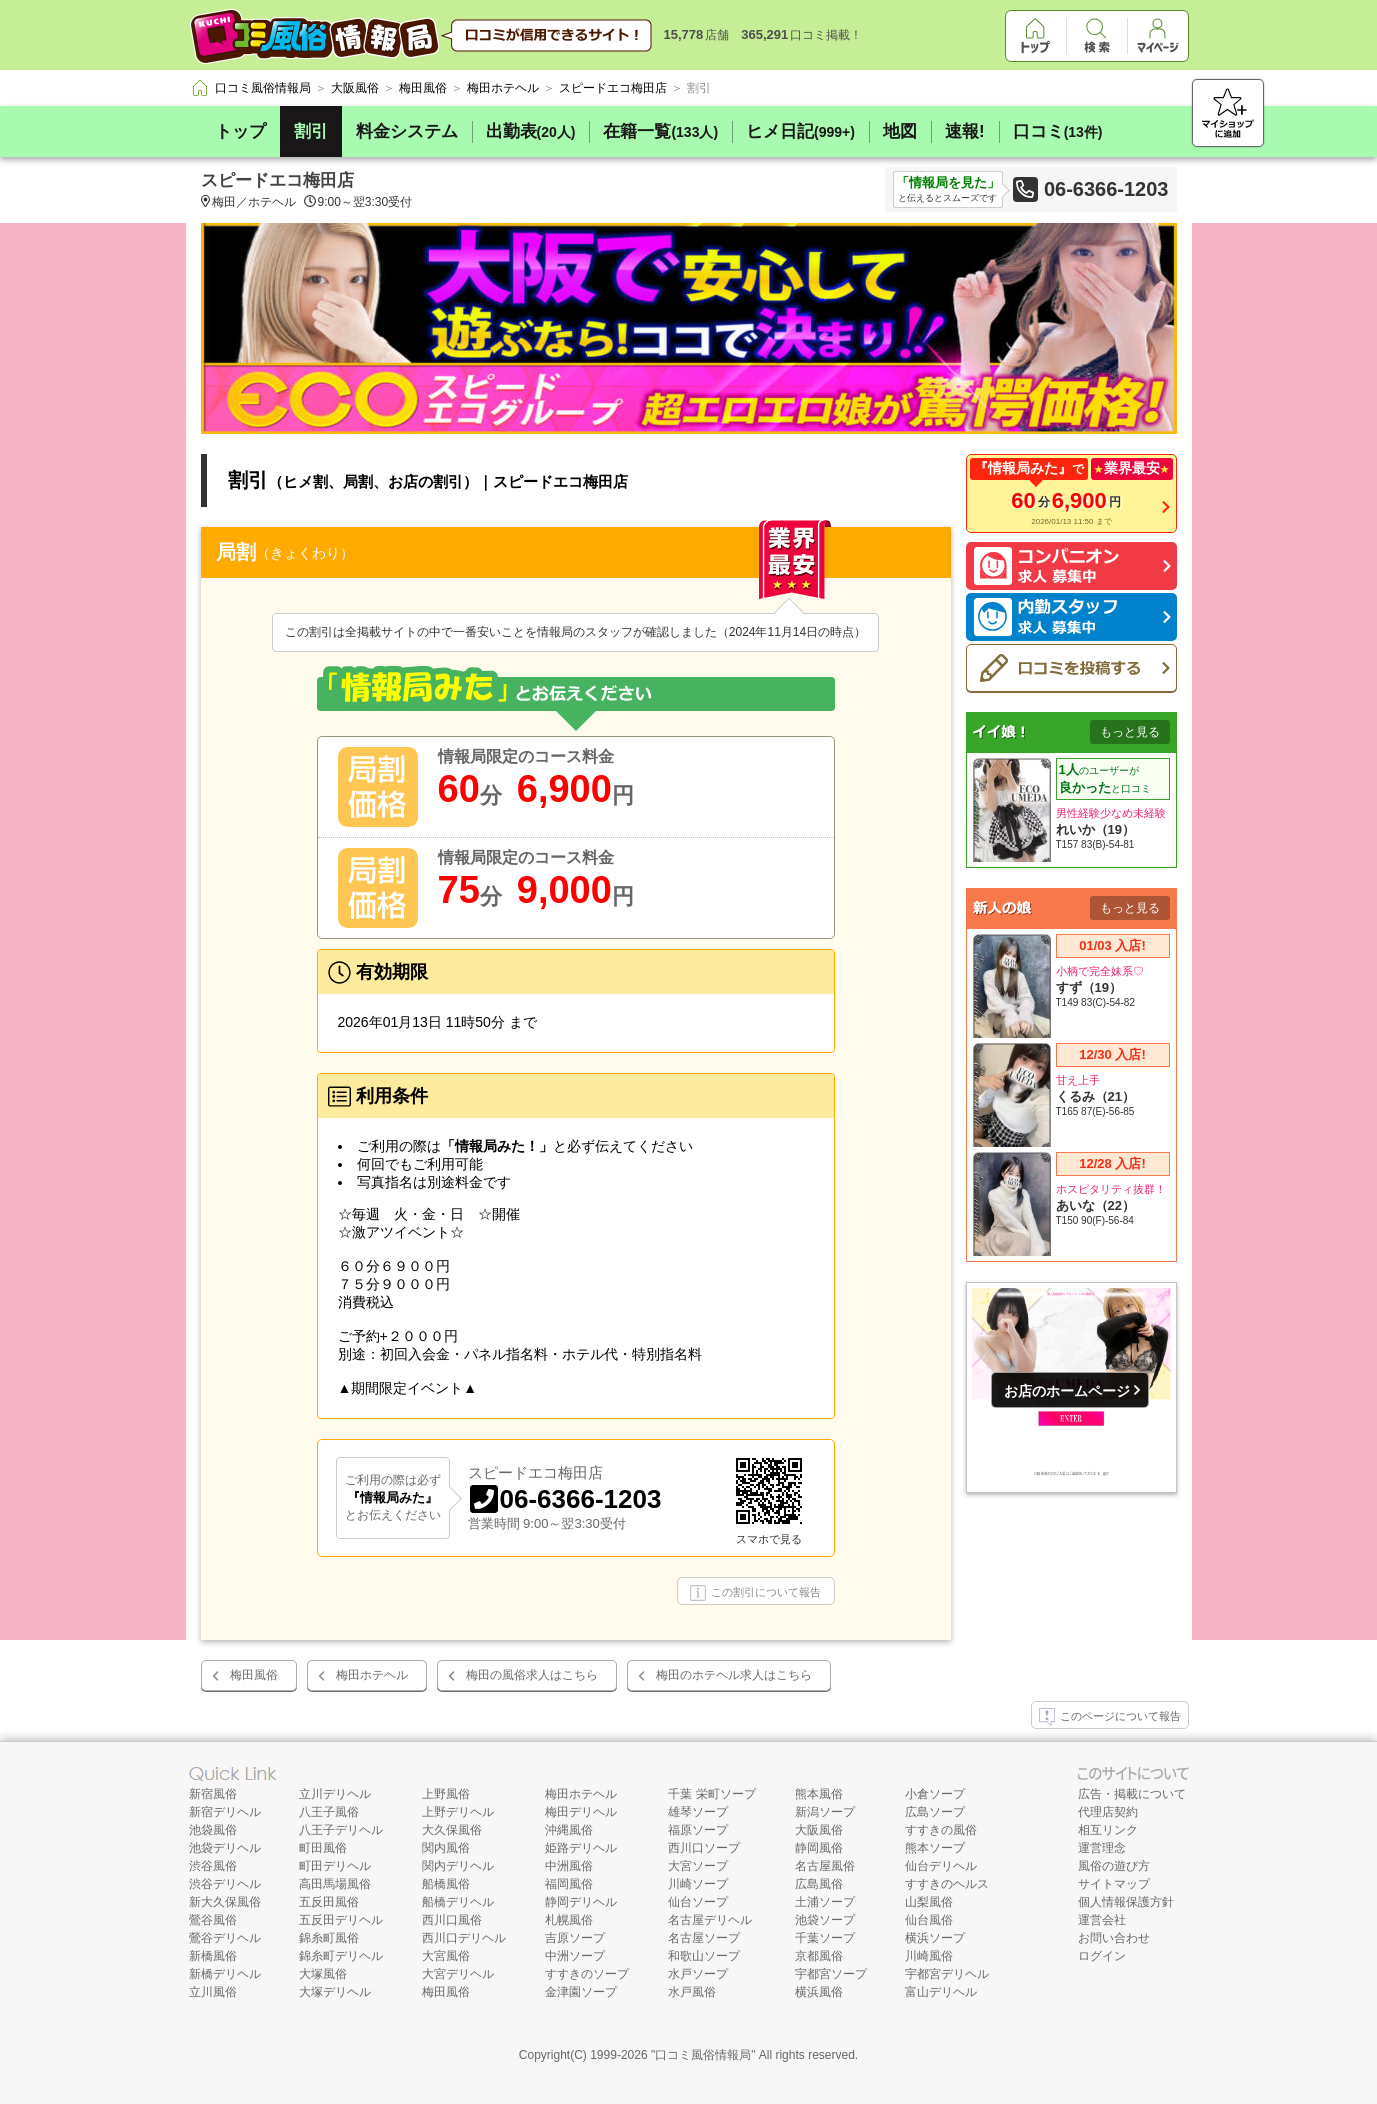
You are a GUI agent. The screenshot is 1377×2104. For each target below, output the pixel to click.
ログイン (1102, 1956)
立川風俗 (213, 1992)
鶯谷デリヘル (225, 1938)
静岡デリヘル (581, 1902)
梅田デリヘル (581, 1812)
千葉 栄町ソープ (711, 1794)
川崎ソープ (698, 1884)
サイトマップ (1114, 1884)
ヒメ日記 (800, 131)
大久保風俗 (452, 1830)
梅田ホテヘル (372, 1675)
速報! (965, 131)
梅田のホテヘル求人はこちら (734, 1675)
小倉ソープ (935, 1794)
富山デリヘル (941, 1992)
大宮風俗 (446, 1956)
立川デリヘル (335, 1794)
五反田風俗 (329, 1902)
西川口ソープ (704, 1848)
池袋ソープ (825, 1920)
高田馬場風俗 (335, 1884)
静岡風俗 (819, 1848)
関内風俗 (446, 1848)
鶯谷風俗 (213, 1920)
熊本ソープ (935, 1848)
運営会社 (1102, 1920)
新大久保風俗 (225, 1902)
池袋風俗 (213, 1830)
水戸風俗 (692, 1992)
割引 (311, 131)
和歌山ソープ (704, 1956)
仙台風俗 (929, 1920)
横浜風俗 (819, 1992)
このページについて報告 (1110, 1717)
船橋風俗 (446, 1884)
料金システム (407, 131)
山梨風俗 (929, 1902)
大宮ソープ (698, 1866)
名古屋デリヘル (710, 1920)
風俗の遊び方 (1114, 1866)
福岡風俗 (569, 1884)
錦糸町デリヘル (341, 1956)
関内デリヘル (458, 1866)
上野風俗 (446, 1794)
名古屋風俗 (825, 1866)
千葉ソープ (825, 1938)
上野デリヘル (458, 1812)
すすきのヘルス (947, 1884)
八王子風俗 (329, 1812)
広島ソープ (935, 1812)
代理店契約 (1108, 1812)
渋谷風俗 (213, 1866)
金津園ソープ (581, 1992)
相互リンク (1108, 1830)
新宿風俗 (213, 1794)
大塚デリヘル (335, 1992)
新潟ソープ (825, 1812)
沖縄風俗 (569, 1830)
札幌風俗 (569, 1920)
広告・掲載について (1132, 1794)
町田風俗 (323, 1848)
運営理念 (1102, 1848)
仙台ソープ (698, 1902)
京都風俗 (819, 1956)
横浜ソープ (935, 1938)
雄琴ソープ (698, 1812)
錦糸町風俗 (329, 1938)
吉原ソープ (575, 1938)
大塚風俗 (323, 1974)
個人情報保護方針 (1126, 1902)
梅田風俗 (254, 1675)
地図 (900, 131)
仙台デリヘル (941, 1866)
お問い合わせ (1114, 1938)
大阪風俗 (819, 1830)
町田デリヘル (335, 1866)
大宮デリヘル (458, 1974)
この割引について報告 (755, 1593)
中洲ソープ (575, 1956)
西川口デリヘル (464, 1938)
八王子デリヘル (341, 1830)
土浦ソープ (825, 1902)
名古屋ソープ (704, 1938)
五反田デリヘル (341, 1920)
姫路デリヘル (581, 1848)
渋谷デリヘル (225, 1884)
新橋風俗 (213, 1956)
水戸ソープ (698, 1974)
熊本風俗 (819, 1794)
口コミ (1058, 131)
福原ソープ (698, 1830)
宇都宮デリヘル (947, 1974)
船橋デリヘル (458, 1902)
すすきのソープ (587, 1974)
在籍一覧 (660, 131)
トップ (240, 131)
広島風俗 (819, 1884)
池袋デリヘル (225, 1848)
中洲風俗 (569, 1866)
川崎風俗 (929, 1956)
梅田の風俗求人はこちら (532, 1675)
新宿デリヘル (225, 1812)
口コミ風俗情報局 (703, 2055)
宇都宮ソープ (831, 1974)
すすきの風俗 (941, 1830)
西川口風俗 (452, 1920)
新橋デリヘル (225, 1974)
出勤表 (531, 131)
